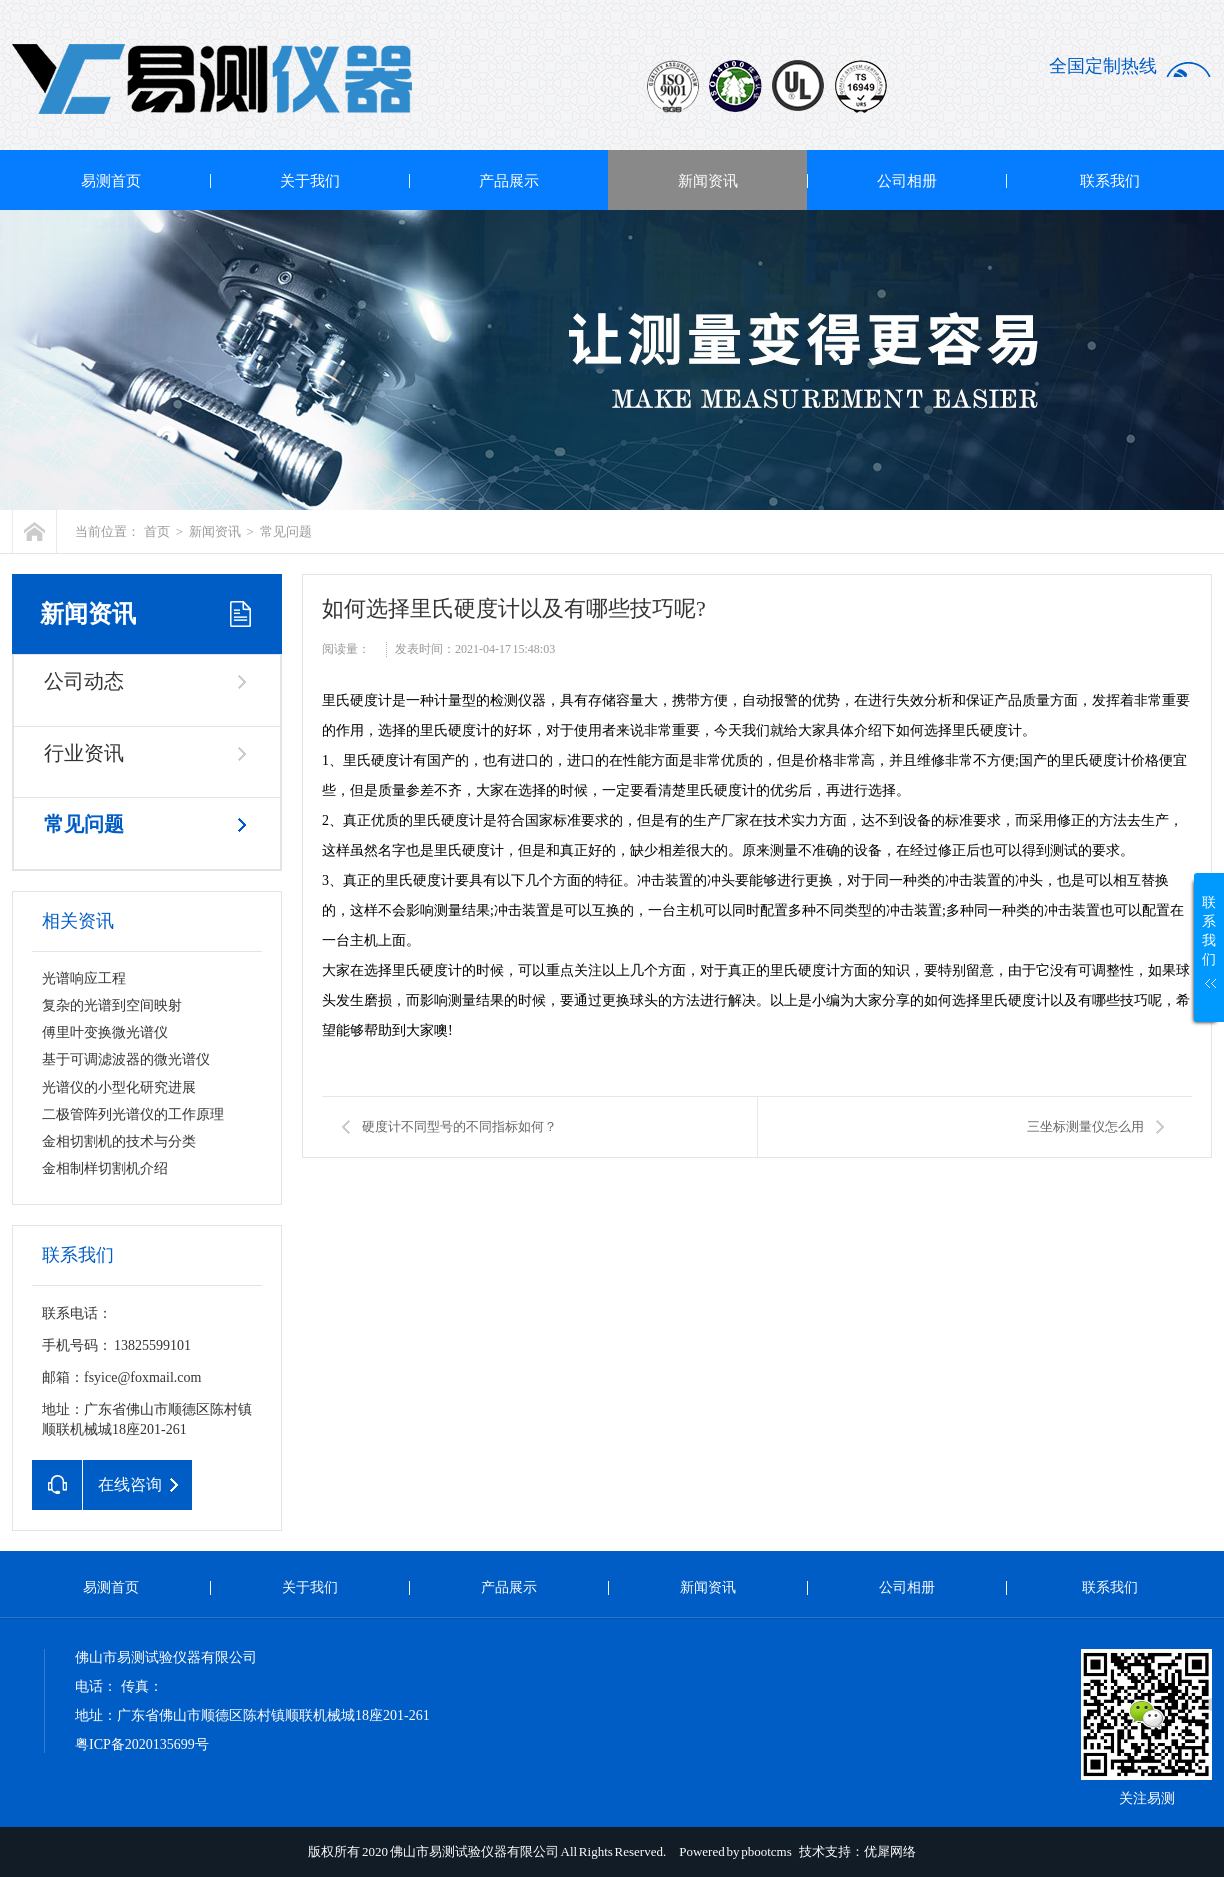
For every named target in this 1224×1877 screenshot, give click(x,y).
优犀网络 (890, 1851)
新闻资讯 (708, 181)
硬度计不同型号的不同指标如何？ (459, 1126)
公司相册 (907, 181)
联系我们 (1110, 181)
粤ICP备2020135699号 (142, 1744)
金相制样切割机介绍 (105, 1168)
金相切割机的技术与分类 (119, 1141)
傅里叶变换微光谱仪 (105, 1032)
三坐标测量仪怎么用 (1085, 1126)
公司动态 (84, 681)
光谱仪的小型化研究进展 (119, 1087)
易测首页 (111, 181)
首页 (157, 531)
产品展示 (509, 181)
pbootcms (766, 1851)
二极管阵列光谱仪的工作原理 (133, 1114)
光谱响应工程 (84, 978)
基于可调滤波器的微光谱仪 (126, 1059)
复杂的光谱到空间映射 (112, 1005)
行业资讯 (84, 753)
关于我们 (310, 181)
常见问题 (286, 531)
